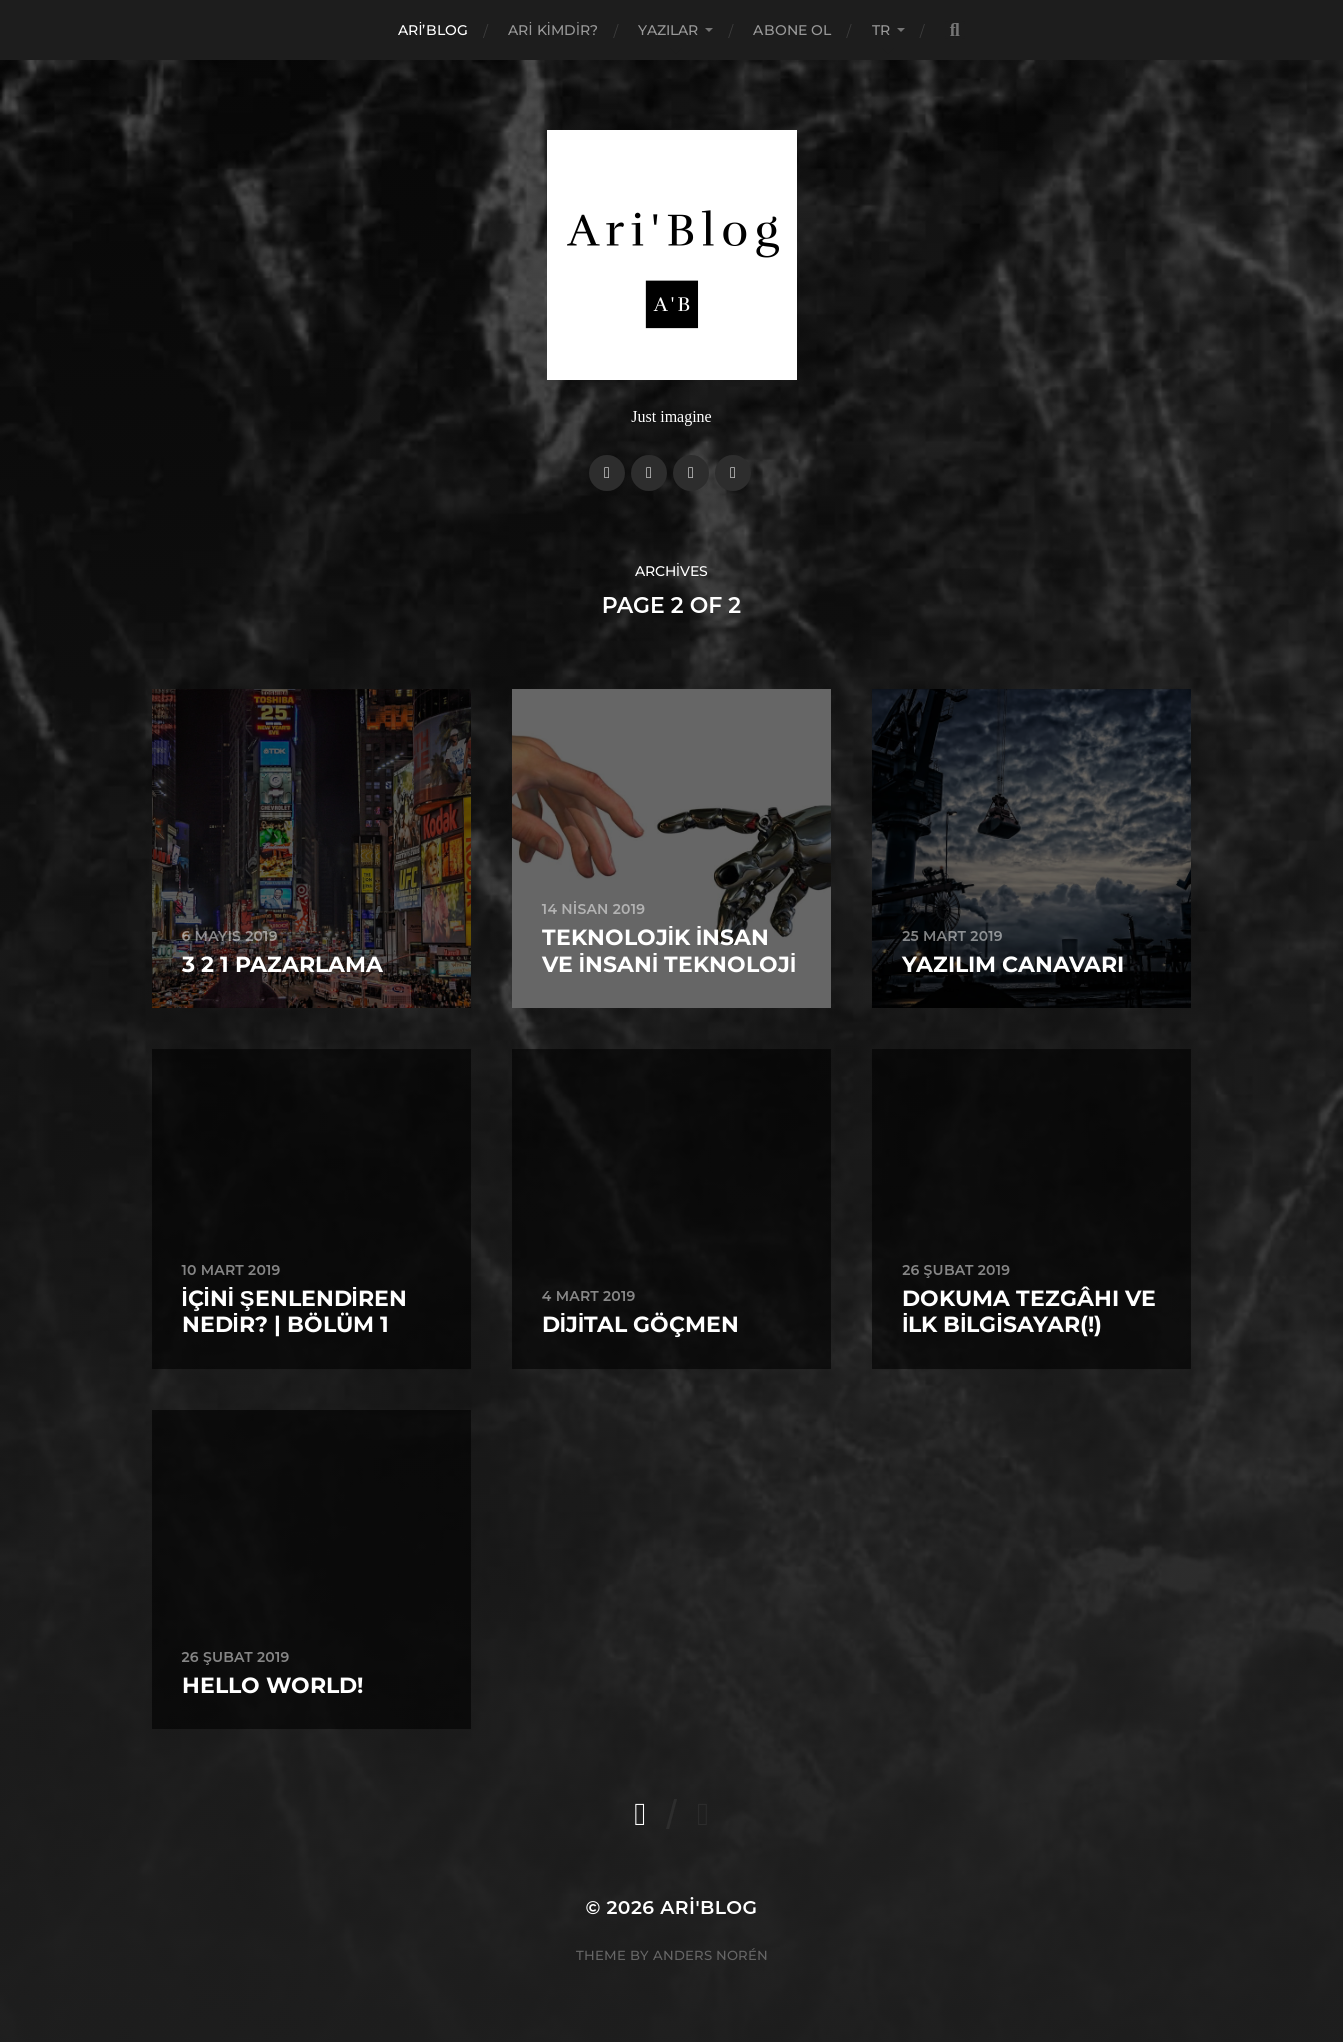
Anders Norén (710, 1955)
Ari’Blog (433, 30)
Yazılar (668, 30)
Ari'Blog (708, 1907)
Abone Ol (792, 30)
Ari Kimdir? (553, 30)
